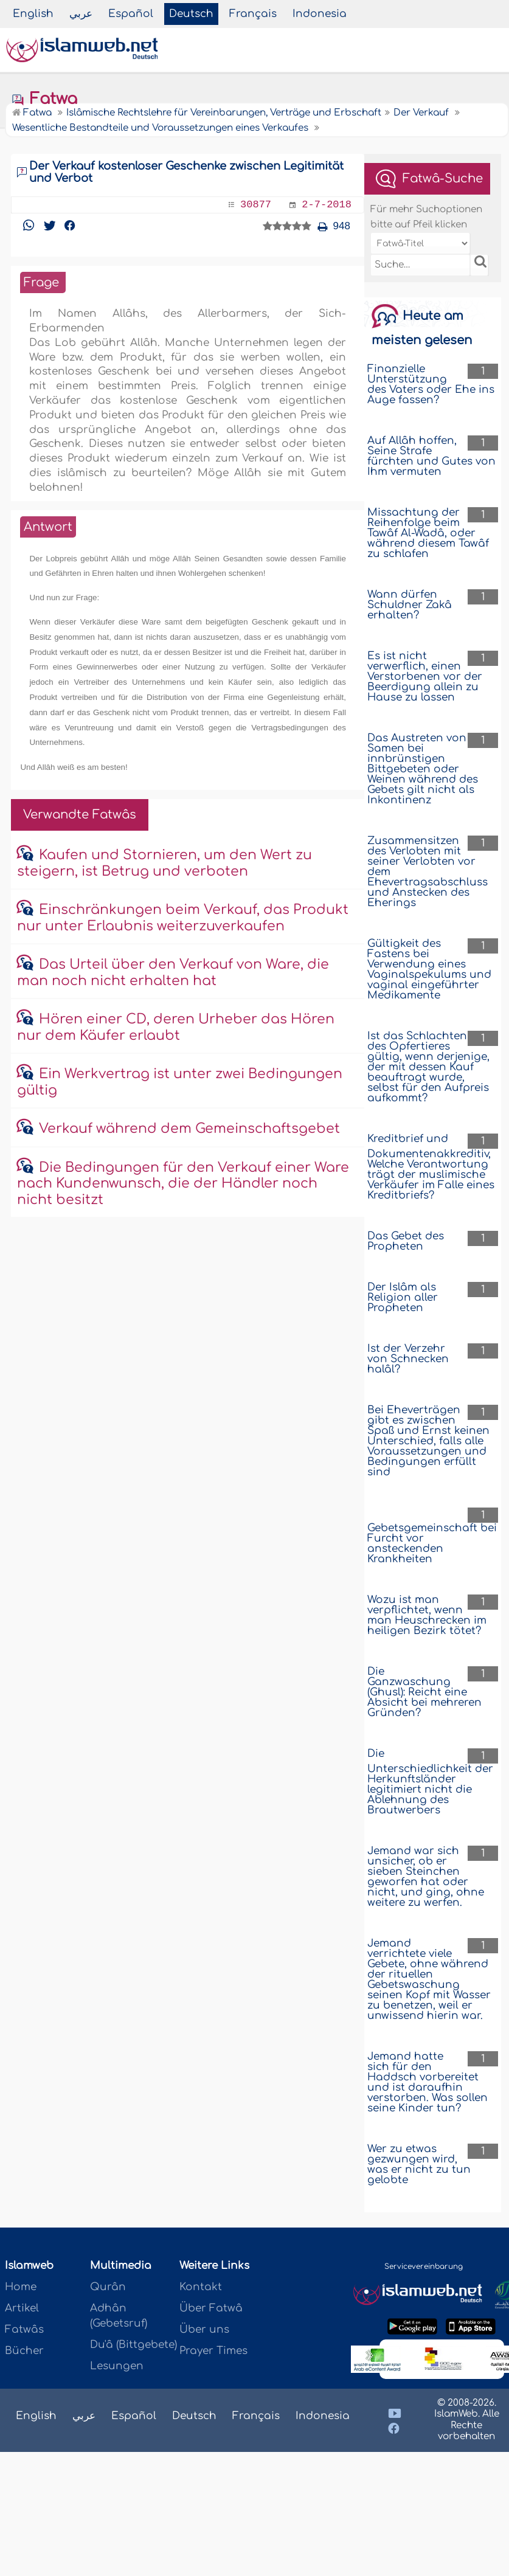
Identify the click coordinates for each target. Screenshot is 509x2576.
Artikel (22, 2308)
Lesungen (117, 2366)
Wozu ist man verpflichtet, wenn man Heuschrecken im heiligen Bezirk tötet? (426, 1615)
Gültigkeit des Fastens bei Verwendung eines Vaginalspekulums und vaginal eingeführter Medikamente (429, 969)
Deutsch (191, 13)
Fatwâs (24, 2329)
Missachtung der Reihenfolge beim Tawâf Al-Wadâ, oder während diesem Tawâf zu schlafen (428, 533)
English (33, 13)
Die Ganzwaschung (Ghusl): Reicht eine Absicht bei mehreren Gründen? (424, 1692)
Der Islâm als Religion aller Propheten (402, 1297)
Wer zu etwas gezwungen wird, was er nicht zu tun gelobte (419, 2164)
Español (130, 13)
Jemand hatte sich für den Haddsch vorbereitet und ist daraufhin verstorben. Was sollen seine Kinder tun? (427, 2082)
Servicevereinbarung (423, 2266)
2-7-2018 (326, 204)
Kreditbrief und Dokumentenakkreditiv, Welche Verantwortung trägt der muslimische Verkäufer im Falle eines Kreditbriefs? (430, 1167)
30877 (255, 204)
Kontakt (200, 2287)
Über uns (204, 2329)
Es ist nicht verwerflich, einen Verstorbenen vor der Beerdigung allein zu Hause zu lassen (424, 676)
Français (253, 13)
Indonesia (320, 13)
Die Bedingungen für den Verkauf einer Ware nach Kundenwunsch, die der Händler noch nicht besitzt (182, 1183)
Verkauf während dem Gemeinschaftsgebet (189, 1128)
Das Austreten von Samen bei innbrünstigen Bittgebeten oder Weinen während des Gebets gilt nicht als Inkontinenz (422, 769)
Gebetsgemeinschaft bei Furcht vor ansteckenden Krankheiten (432, 1543)
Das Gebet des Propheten (405, 1241)
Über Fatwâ (211, 2308)
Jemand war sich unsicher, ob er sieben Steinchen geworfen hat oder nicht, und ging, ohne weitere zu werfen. (425, 1876)
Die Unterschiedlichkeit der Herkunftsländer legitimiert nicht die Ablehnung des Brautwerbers (430, 1782)
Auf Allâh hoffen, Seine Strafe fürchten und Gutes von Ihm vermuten (431, 456)
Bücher (24, 2350)
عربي (80, 13)
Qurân (108, 2287)
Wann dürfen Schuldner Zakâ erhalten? (409, 605)
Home (20, 2287)
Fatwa (44, 99)
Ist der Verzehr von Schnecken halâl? (408, 1359)
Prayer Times (213, 2350)
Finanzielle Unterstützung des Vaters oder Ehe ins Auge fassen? (430, 384)
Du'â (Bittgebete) (133, 2344)
